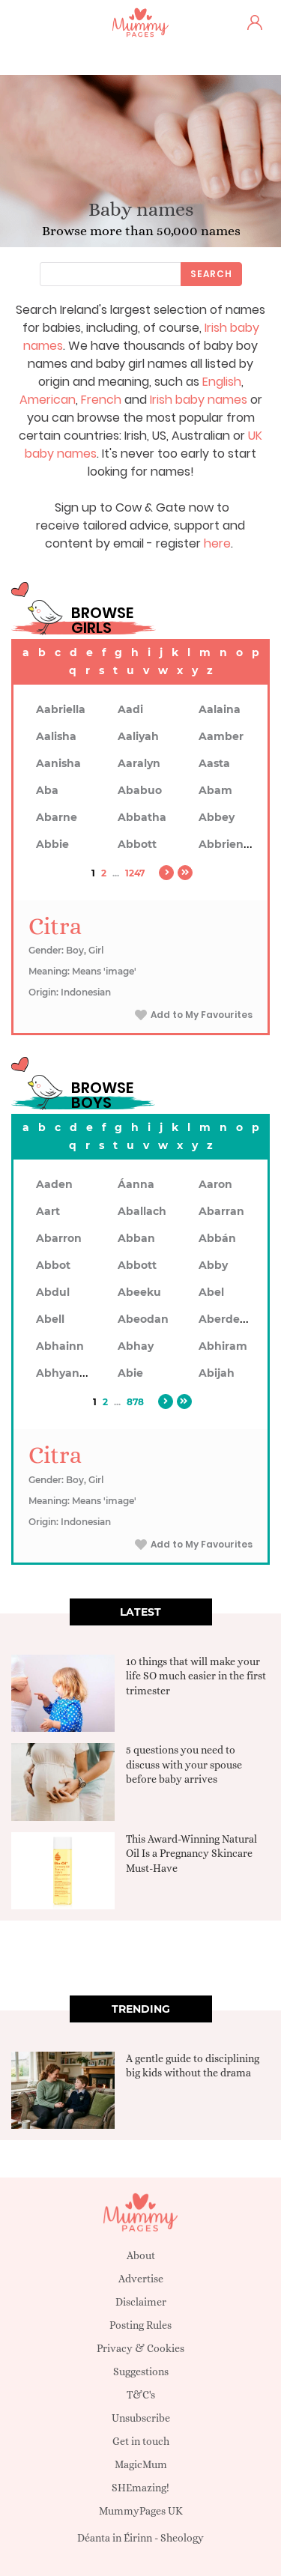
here (217, 543)
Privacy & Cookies (140, 2348)
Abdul (53, 1292)
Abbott (137, 844)
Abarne (56, 817)
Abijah (217, 1373)
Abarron (59, 1238)
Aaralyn (139, 763)
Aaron (215, 1184)
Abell (50, 1319)
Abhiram (223, 1346)
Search (211, 273)
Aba (47, 790)
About (141, 2255)
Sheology (182, 2538)
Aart (48, 1211)
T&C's (141, 2395)
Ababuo (140, 790)
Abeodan (143, 1319)
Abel (211, 1292)
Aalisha (56, 736)
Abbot (53, 1265)
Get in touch (140, 2441)
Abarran (221, 1211)
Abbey (217, 817)
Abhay (136, 1346)
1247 (135, 873)
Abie (130, 1373)
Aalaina (220, 709)
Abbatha (142, 817)
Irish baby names (198, 399)
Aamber (221, 736)
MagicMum (141, 2464)
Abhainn (60, 1346)
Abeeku (139, 1292)
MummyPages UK (141, 2511)
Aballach (142, 1211)
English (221, 381)
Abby (213, 1265)
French (101, 399)
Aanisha (58, 763)
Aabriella (60, 709)
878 (135, 1401)
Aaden (54, 1184)
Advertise (140, 2279)
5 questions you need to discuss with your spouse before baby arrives (184, 1764)
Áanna (136, 1184)
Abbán (217, 1238)
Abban (136, 1238)
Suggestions (141, 2372)
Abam (215, 790)
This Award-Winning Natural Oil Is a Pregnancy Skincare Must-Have (191, 1853)
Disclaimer (140, 2302)
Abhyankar (66, 1373)
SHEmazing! (140, 2488)
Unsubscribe (141, 2418)
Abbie (52, 844)
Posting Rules (140, 2325)
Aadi (130, 709)
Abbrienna (228, 844)
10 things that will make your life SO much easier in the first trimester (196, 1676)
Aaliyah (138, 736)
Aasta (214, 763)
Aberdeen (226, 1319)
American (47, 399)
